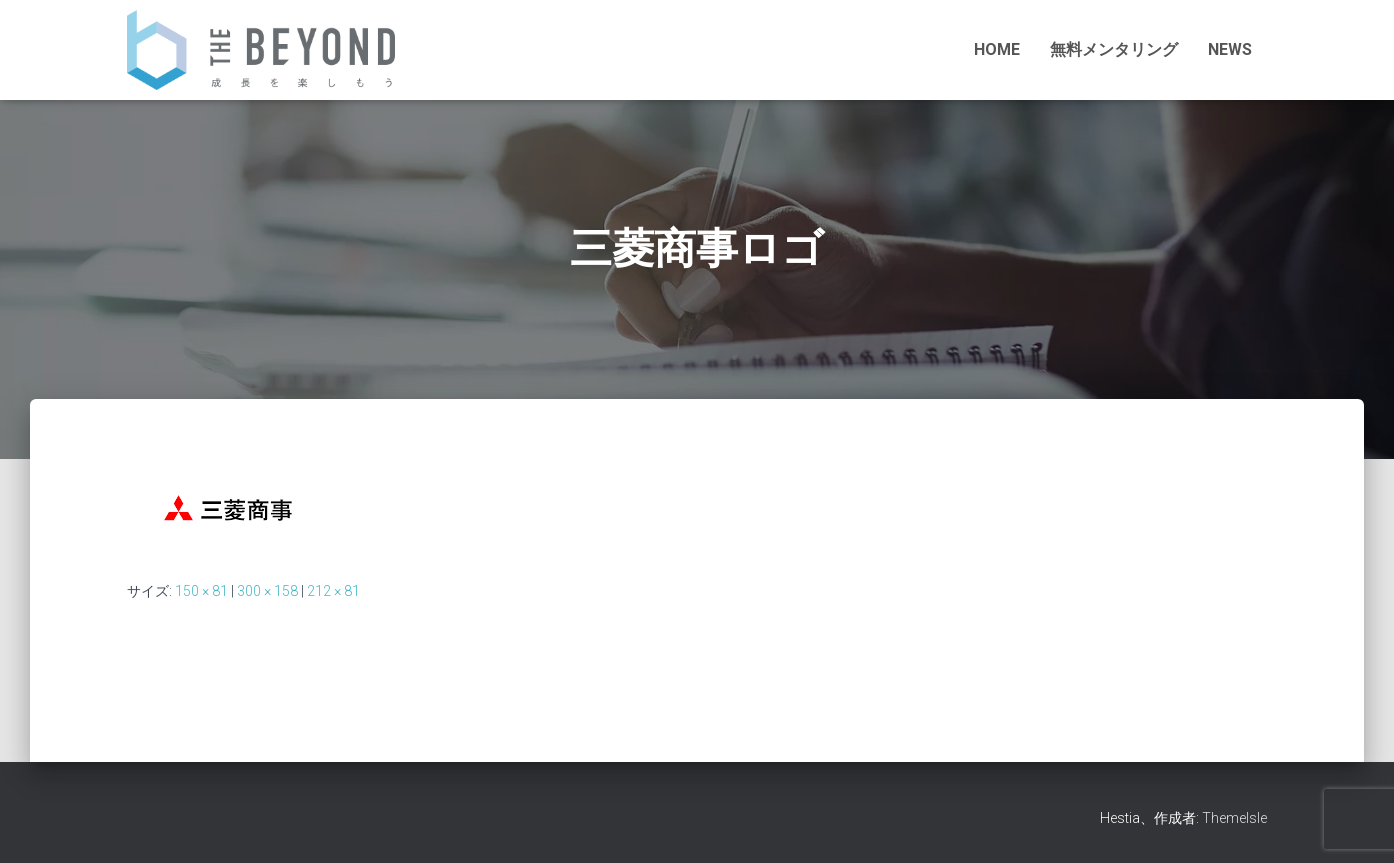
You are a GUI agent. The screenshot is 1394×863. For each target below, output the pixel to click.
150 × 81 (201, 591)
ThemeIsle (1234, 818)
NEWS (1230, 49)
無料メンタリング (1114, 49)
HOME (997, 49)
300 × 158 (267, 591)
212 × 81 (333, 591)
